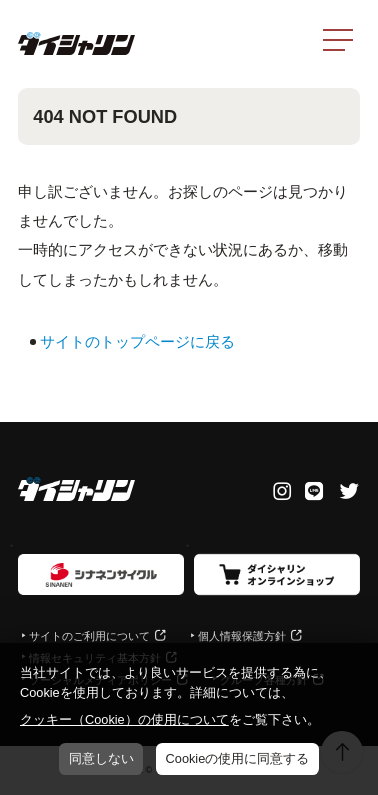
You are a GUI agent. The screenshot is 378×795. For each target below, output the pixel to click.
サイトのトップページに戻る (137, 342)
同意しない (101, 758)
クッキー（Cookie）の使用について (124, 719)
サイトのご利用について (89, 636)
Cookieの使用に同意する (238, 758)
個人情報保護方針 (242, 636)
